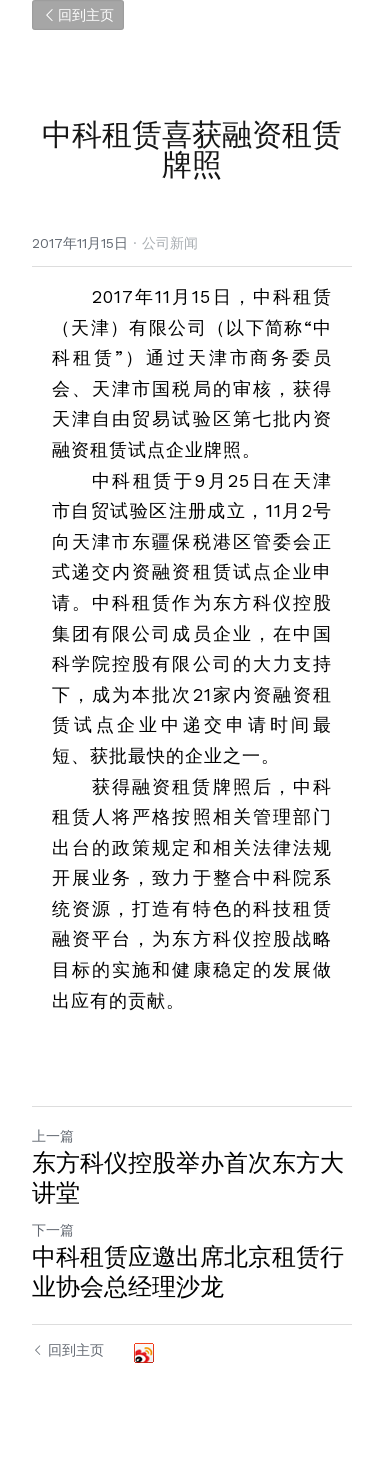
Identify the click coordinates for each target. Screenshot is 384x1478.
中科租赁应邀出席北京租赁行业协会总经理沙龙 (188, 1272)
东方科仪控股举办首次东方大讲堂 (188, 1178)
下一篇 (53, 1230)
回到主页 (78, 15)
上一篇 (53, 1136)
